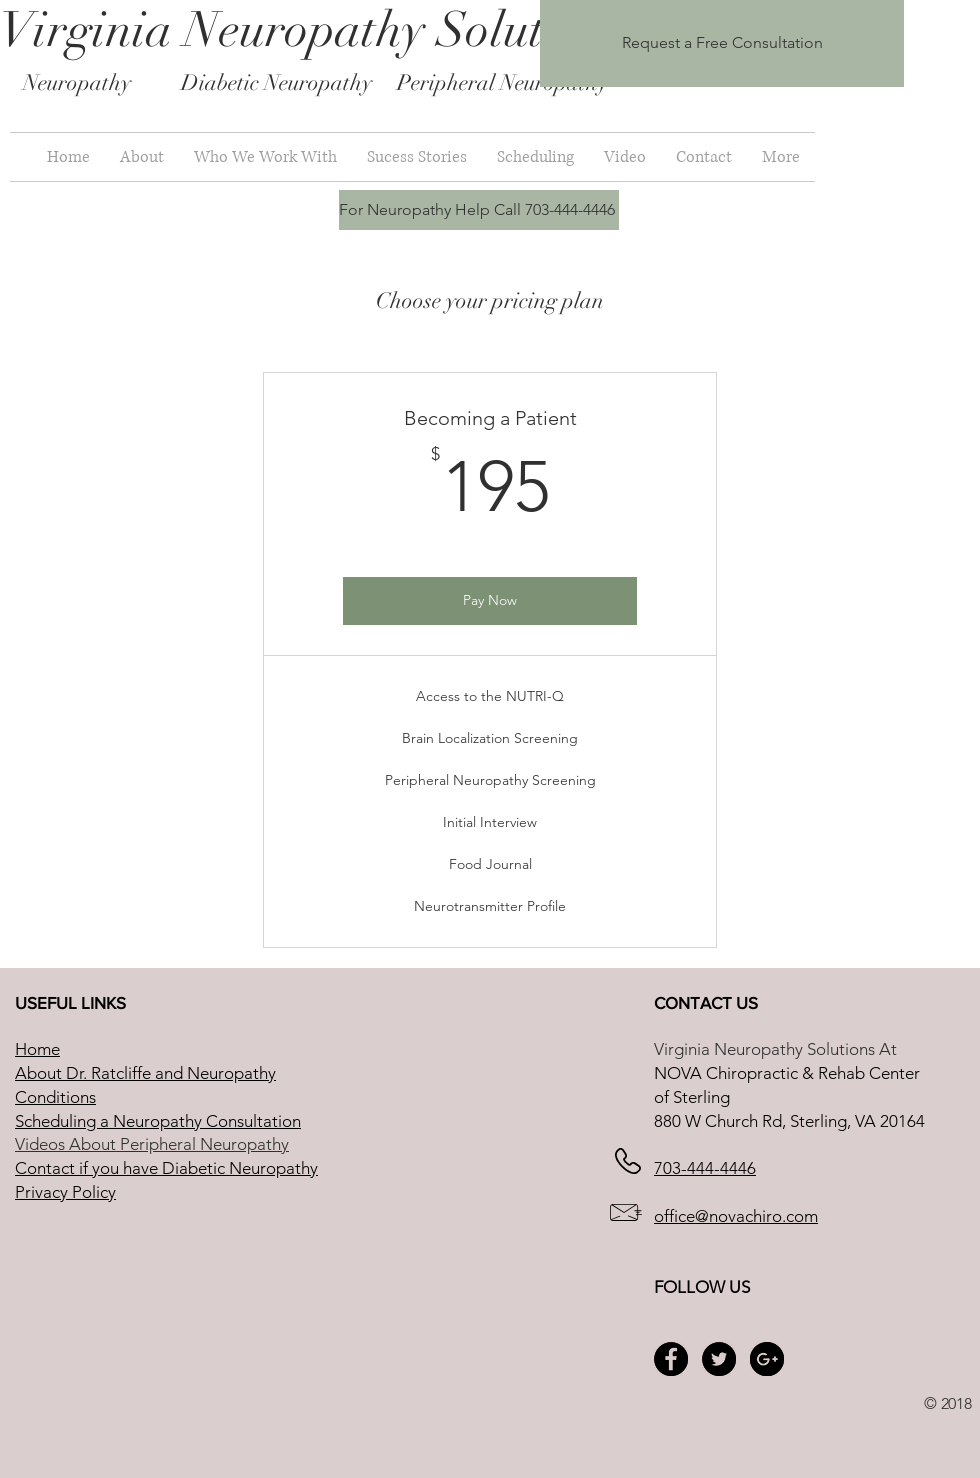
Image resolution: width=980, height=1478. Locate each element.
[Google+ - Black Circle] (767, 1359)
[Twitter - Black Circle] (719, 1359)
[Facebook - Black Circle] (671, 1359)
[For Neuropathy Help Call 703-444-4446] (479, 210)
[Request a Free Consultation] (722, 43)
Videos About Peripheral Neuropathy (152, 1144)
